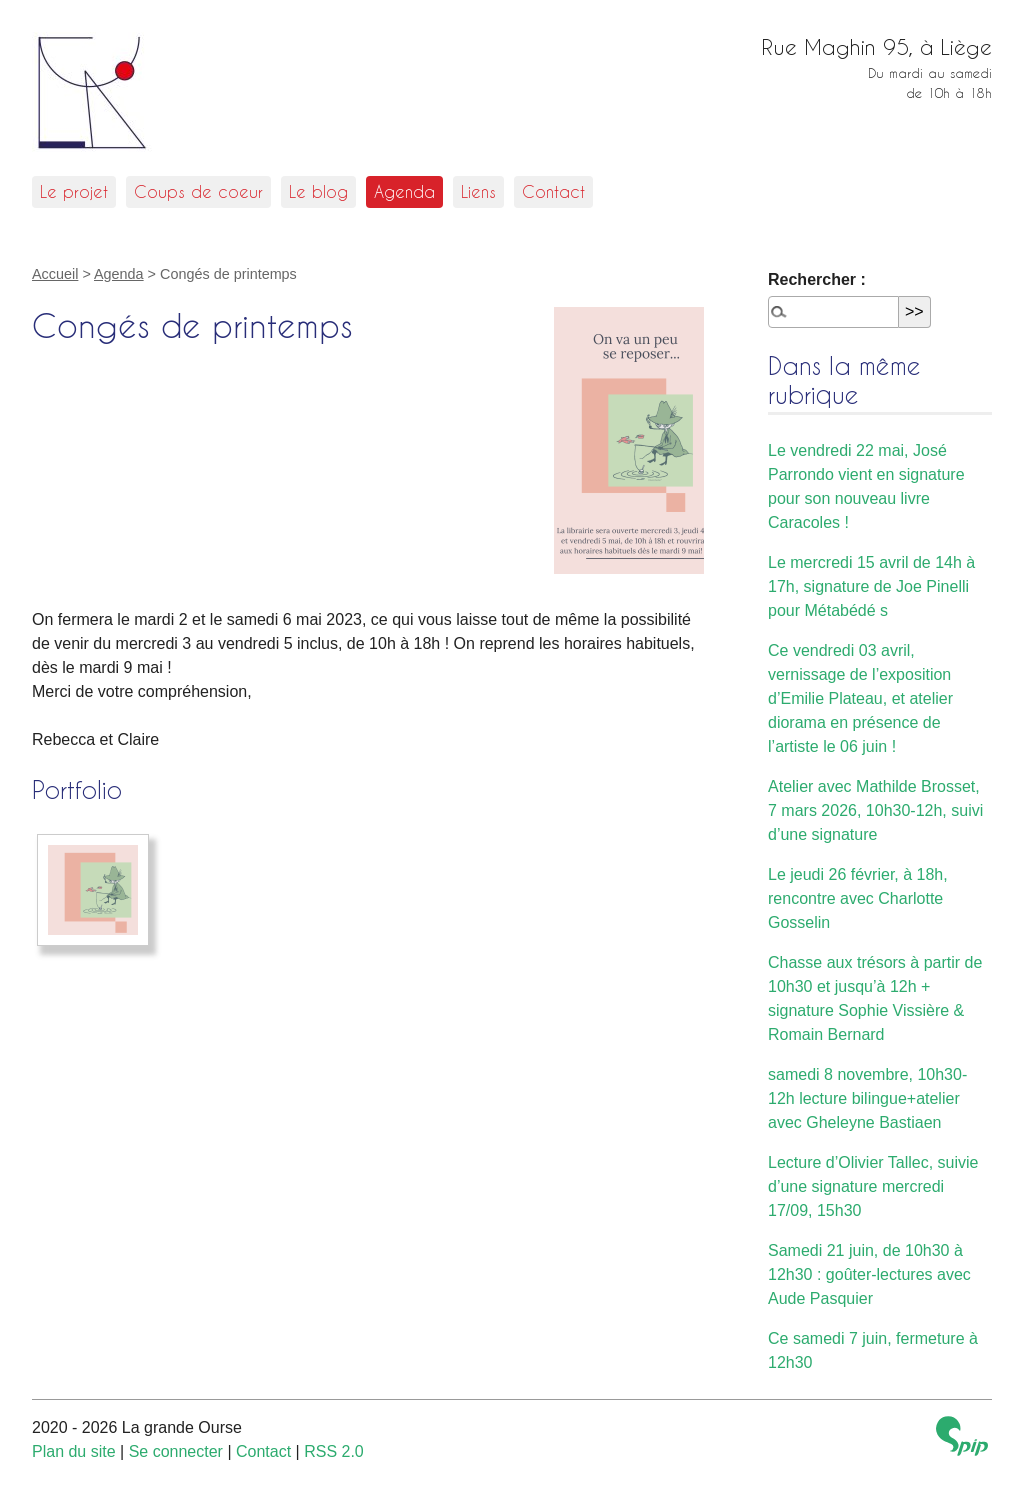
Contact (553, 191)
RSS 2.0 (334, 1451)
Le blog (318, 191)
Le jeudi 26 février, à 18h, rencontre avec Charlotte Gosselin (858, 898)
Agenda (404, 191)
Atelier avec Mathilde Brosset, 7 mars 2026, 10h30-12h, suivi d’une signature (875, 810)
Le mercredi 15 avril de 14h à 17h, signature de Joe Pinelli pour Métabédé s (871, 586)
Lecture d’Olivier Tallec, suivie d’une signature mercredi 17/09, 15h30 (873, 1186)
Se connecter (176, 1451)
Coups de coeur (198, 191)
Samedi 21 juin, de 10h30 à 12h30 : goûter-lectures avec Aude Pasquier (869, 1274)
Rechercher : (817, 279)
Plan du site (74, 1451)
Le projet (74, 191)
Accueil (55, 274)
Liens (478, 191)
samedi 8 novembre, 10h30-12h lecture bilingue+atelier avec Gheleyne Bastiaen (867, 1098)
